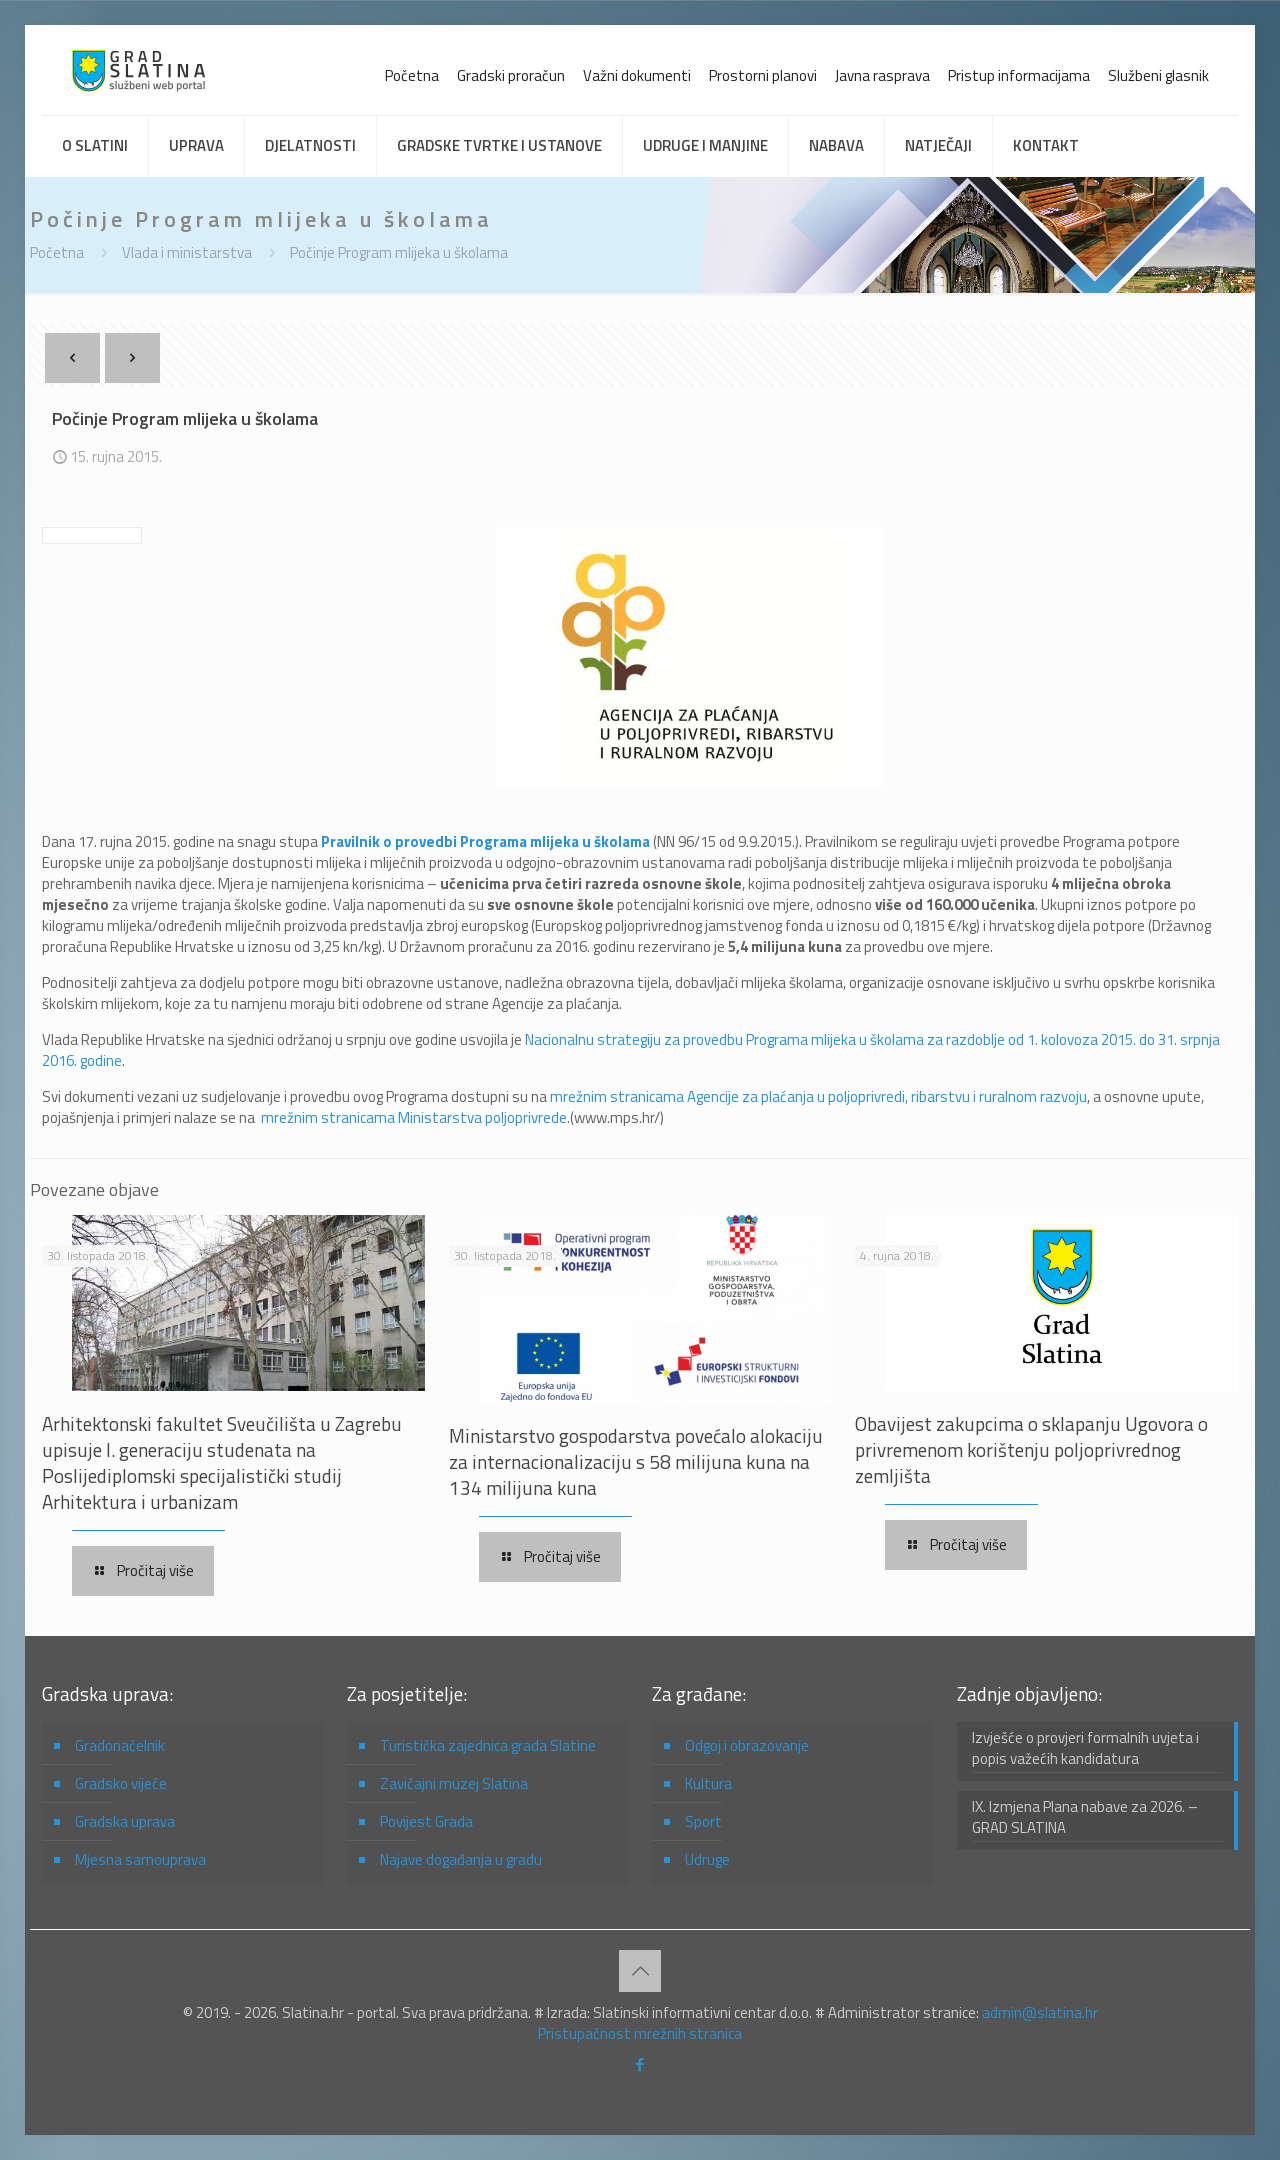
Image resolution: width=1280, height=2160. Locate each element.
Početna (412, 75)
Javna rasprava (882, 75)
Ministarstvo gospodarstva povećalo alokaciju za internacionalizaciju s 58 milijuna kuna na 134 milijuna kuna (636, 1461)
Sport (703, 1821)
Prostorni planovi (763, 75)
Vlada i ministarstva (187, 252)
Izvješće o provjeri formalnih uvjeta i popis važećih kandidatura (1085, 1748)
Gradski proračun (511, 75)
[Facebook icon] (640, 2064)
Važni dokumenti (637, 75)
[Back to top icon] (640, 1971)
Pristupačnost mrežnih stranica (640, 2033)
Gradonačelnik (120, 1745)
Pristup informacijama (1019, 75)
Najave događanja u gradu (461, 1859)
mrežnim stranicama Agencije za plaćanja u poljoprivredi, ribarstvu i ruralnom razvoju (818, 1096)
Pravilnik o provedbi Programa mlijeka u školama (485, 841)
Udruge (707, 1859)
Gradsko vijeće (121, 1783)
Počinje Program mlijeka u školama (399, 252)
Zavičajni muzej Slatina (454, 1783)
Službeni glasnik (1158, 75)
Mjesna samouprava (140, 1859)
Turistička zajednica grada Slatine (488, 1745)
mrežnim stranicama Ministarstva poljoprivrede (414, 1117)
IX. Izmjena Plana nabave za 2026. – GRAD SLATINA (1085, 1817)
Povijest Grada (426, 1821)
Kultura (708, 1783)
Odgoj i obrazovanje (747, 1745)
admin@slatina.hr (1040, 2012)
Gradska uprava (125, 1821)
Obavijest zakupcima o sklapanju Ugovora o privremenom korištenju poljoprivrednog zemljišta (1031, 1449)
